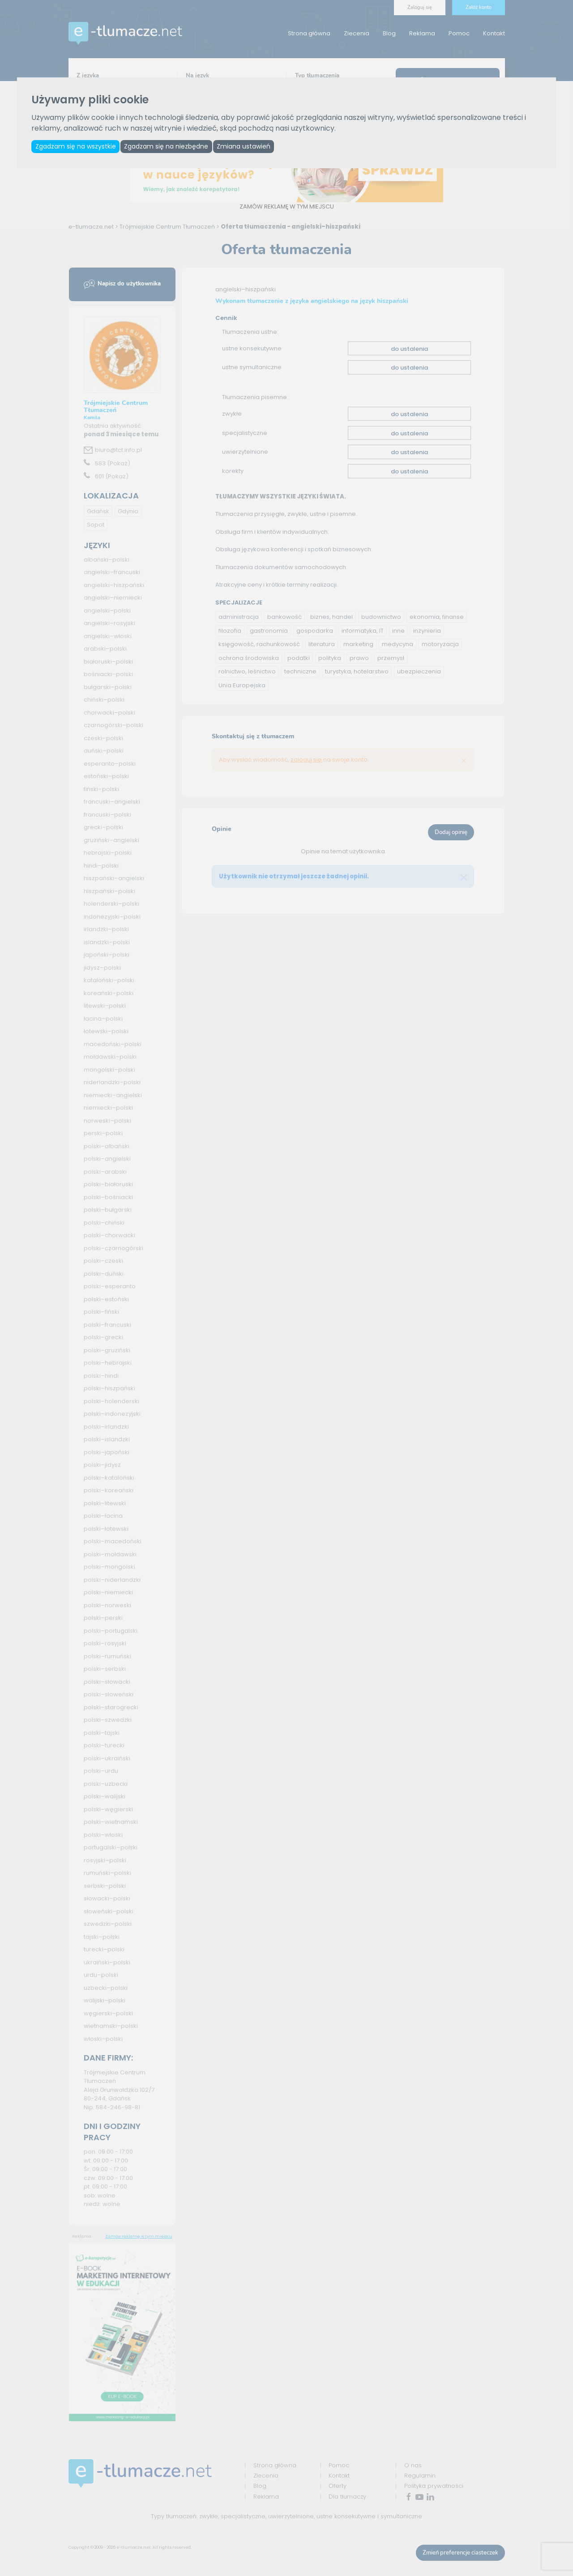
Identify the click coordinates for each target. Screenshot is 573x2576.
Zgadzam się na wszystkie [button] (76, 146)
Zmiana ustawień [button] (249, 146)
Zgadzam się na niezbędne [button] (170, 146)
